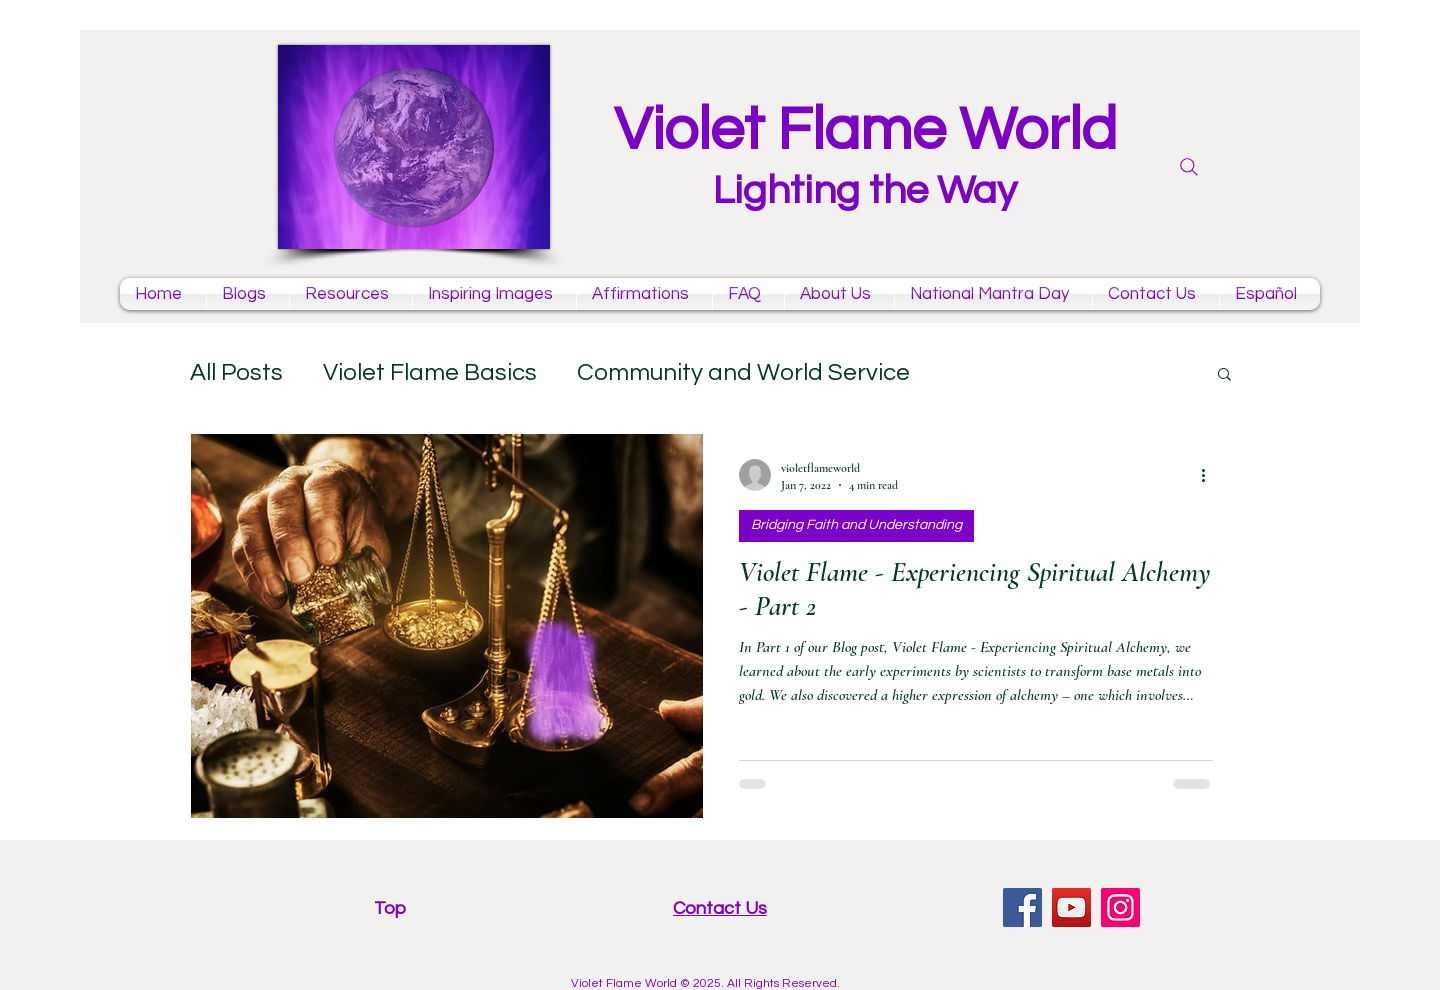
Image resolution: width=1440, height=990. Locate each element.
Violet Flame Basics (430, 372)
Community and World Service (743, 372)
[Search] (1189, 167)
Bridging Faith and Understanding (856, 525)
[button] (1224, 375)
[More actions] (1210, 475)
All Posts (236, 372)
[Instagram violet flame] (1120, 907)
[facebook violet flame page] (1022, 907)
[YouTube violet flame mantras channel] (1071, 907)
